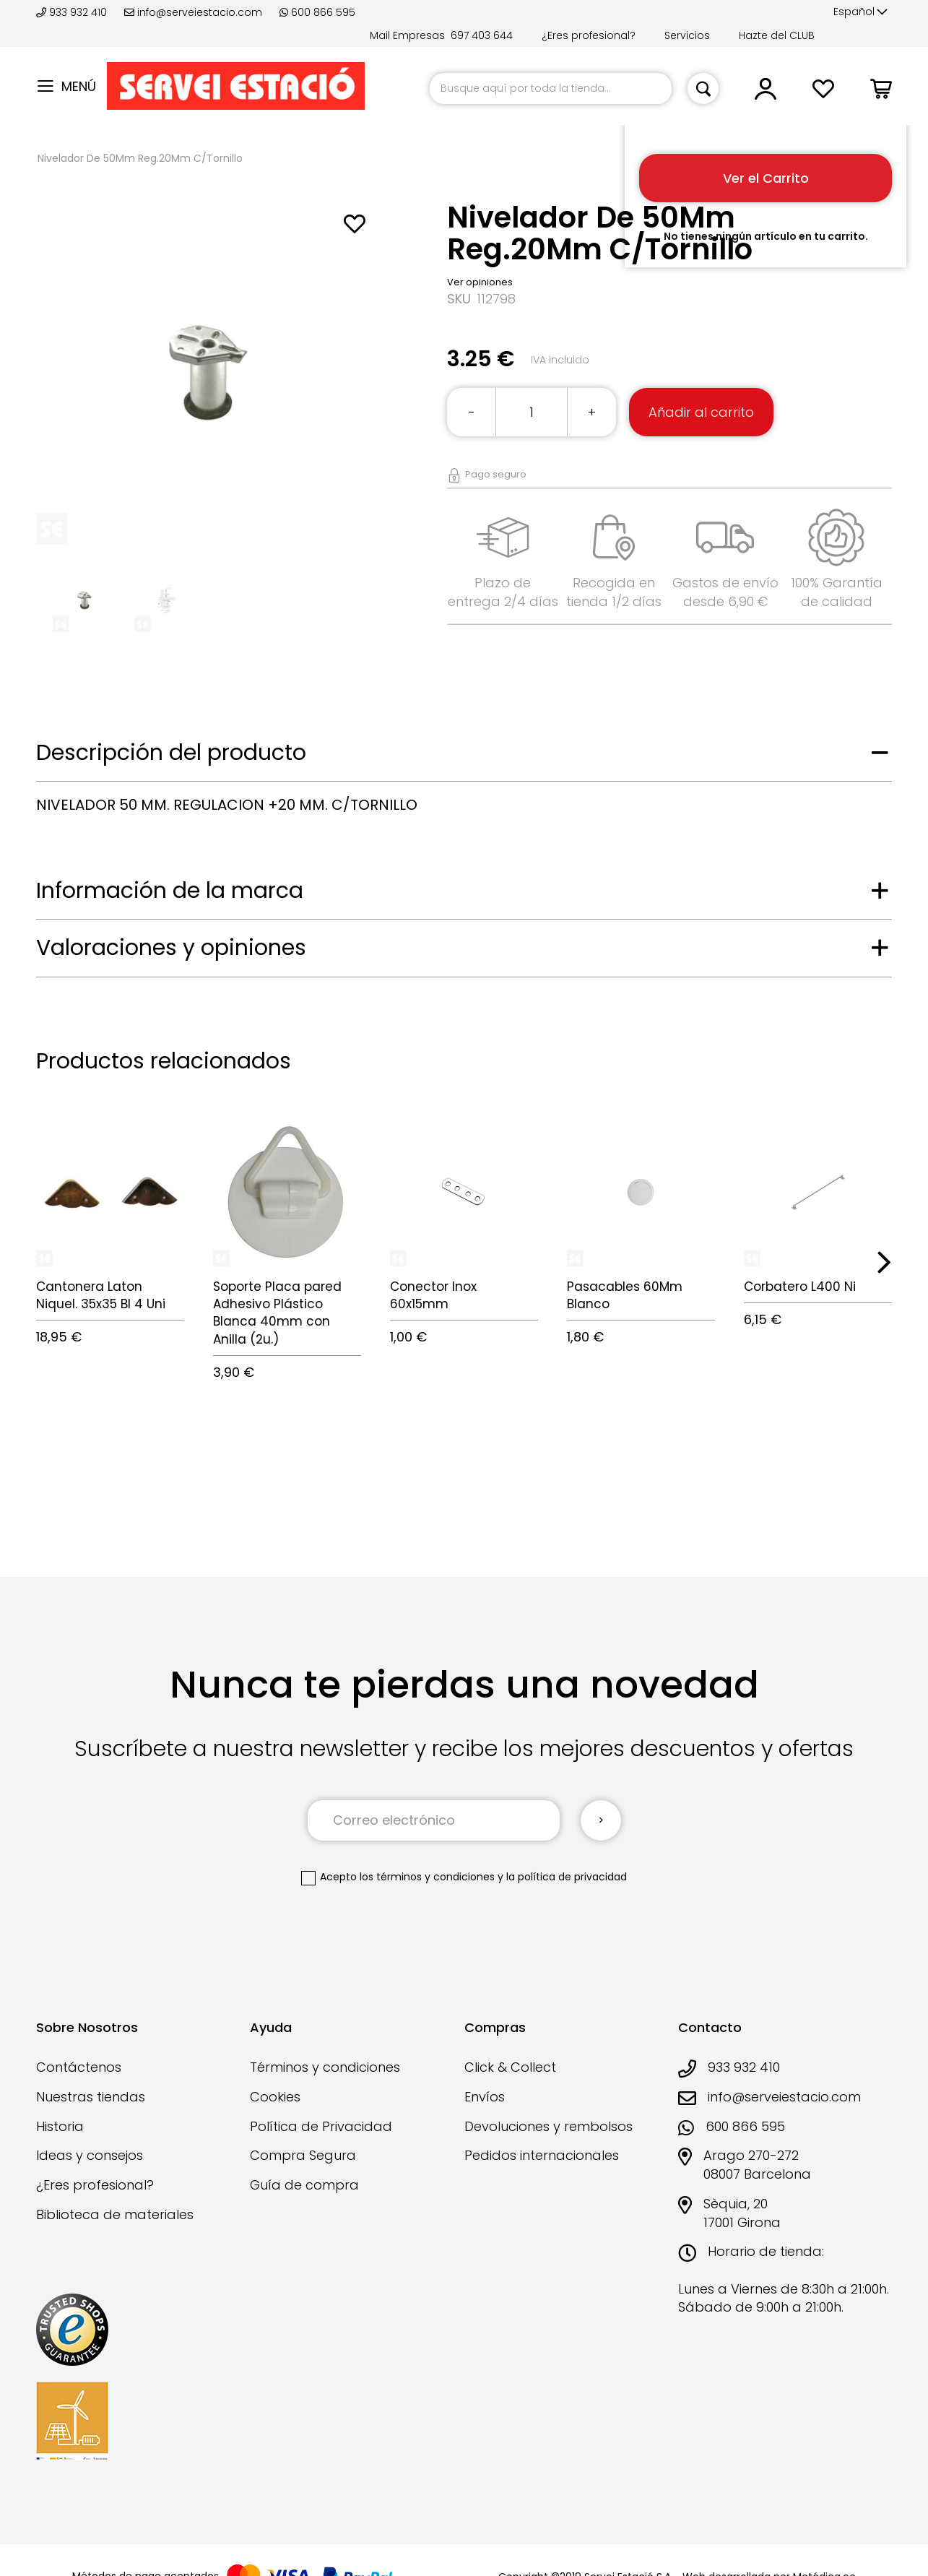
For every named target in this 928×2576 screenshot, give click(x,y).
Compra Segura (303, 2155)
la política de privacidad (566, 1877)
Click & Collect (510, 2067)
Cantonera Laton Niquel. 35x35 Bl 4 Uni (100, 1295)
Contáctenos (78, 2067)
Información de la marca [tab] (169, 891)
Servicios (687, 35)
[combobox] (551, 88)
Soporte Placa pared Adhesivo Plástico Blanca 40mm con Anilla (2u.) (277, 1313)
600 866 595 (317, 12)
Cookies (275, 2097)
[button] (860, 12)
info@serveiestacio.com (193, 12)
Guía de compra (304, 2185)
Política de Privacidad (321, 2126)
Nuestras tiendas (90, 2097)
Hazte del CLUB (777, 35)
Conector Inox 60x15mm (433, 1295)
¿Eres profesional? (589, 35)
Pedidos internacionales (541, 2155)
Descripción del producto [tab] (171, 753)
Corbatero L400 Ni (800, 1286)
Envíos (484, 2097)
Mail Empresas (407, 35)
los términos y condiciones (427, 1877)
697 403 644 (482, 35)
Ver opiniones (480, 282)
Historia (60, 2126)
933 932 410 (73, 12)
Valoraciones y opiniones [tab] (171, 948)
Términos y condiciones (325, 2067)
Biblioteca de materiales (115, 2214)
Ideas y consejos (89, 2155)
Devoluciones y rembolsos (548, 2126)
